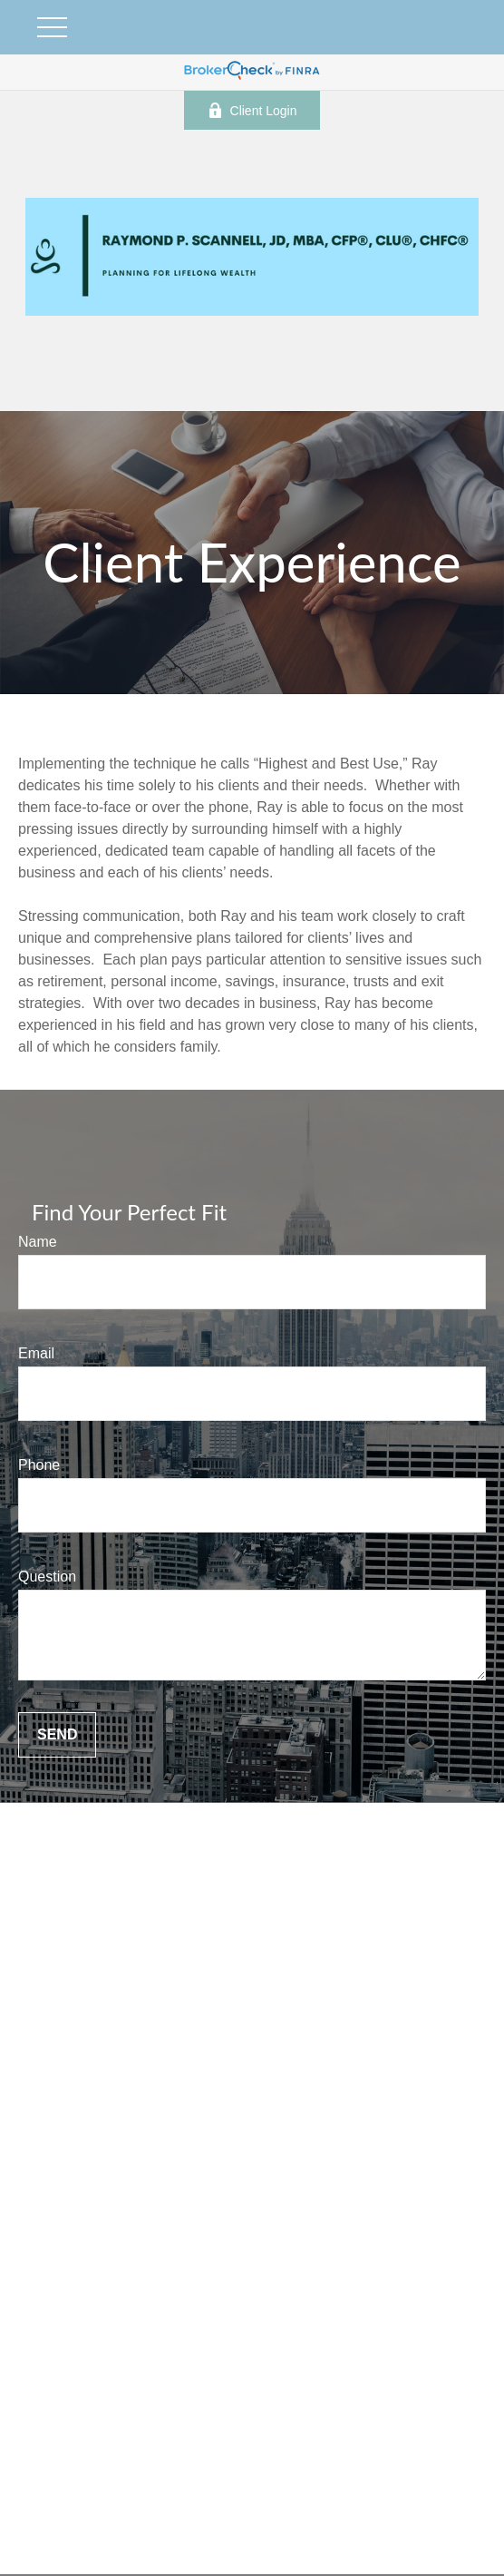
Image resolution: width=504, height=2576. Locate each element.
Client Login (252, 110)
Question (47, 1576)
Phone (39, 1465)
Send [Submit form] (57, 1734)
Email (36, 1353)
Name (37, 1241)
